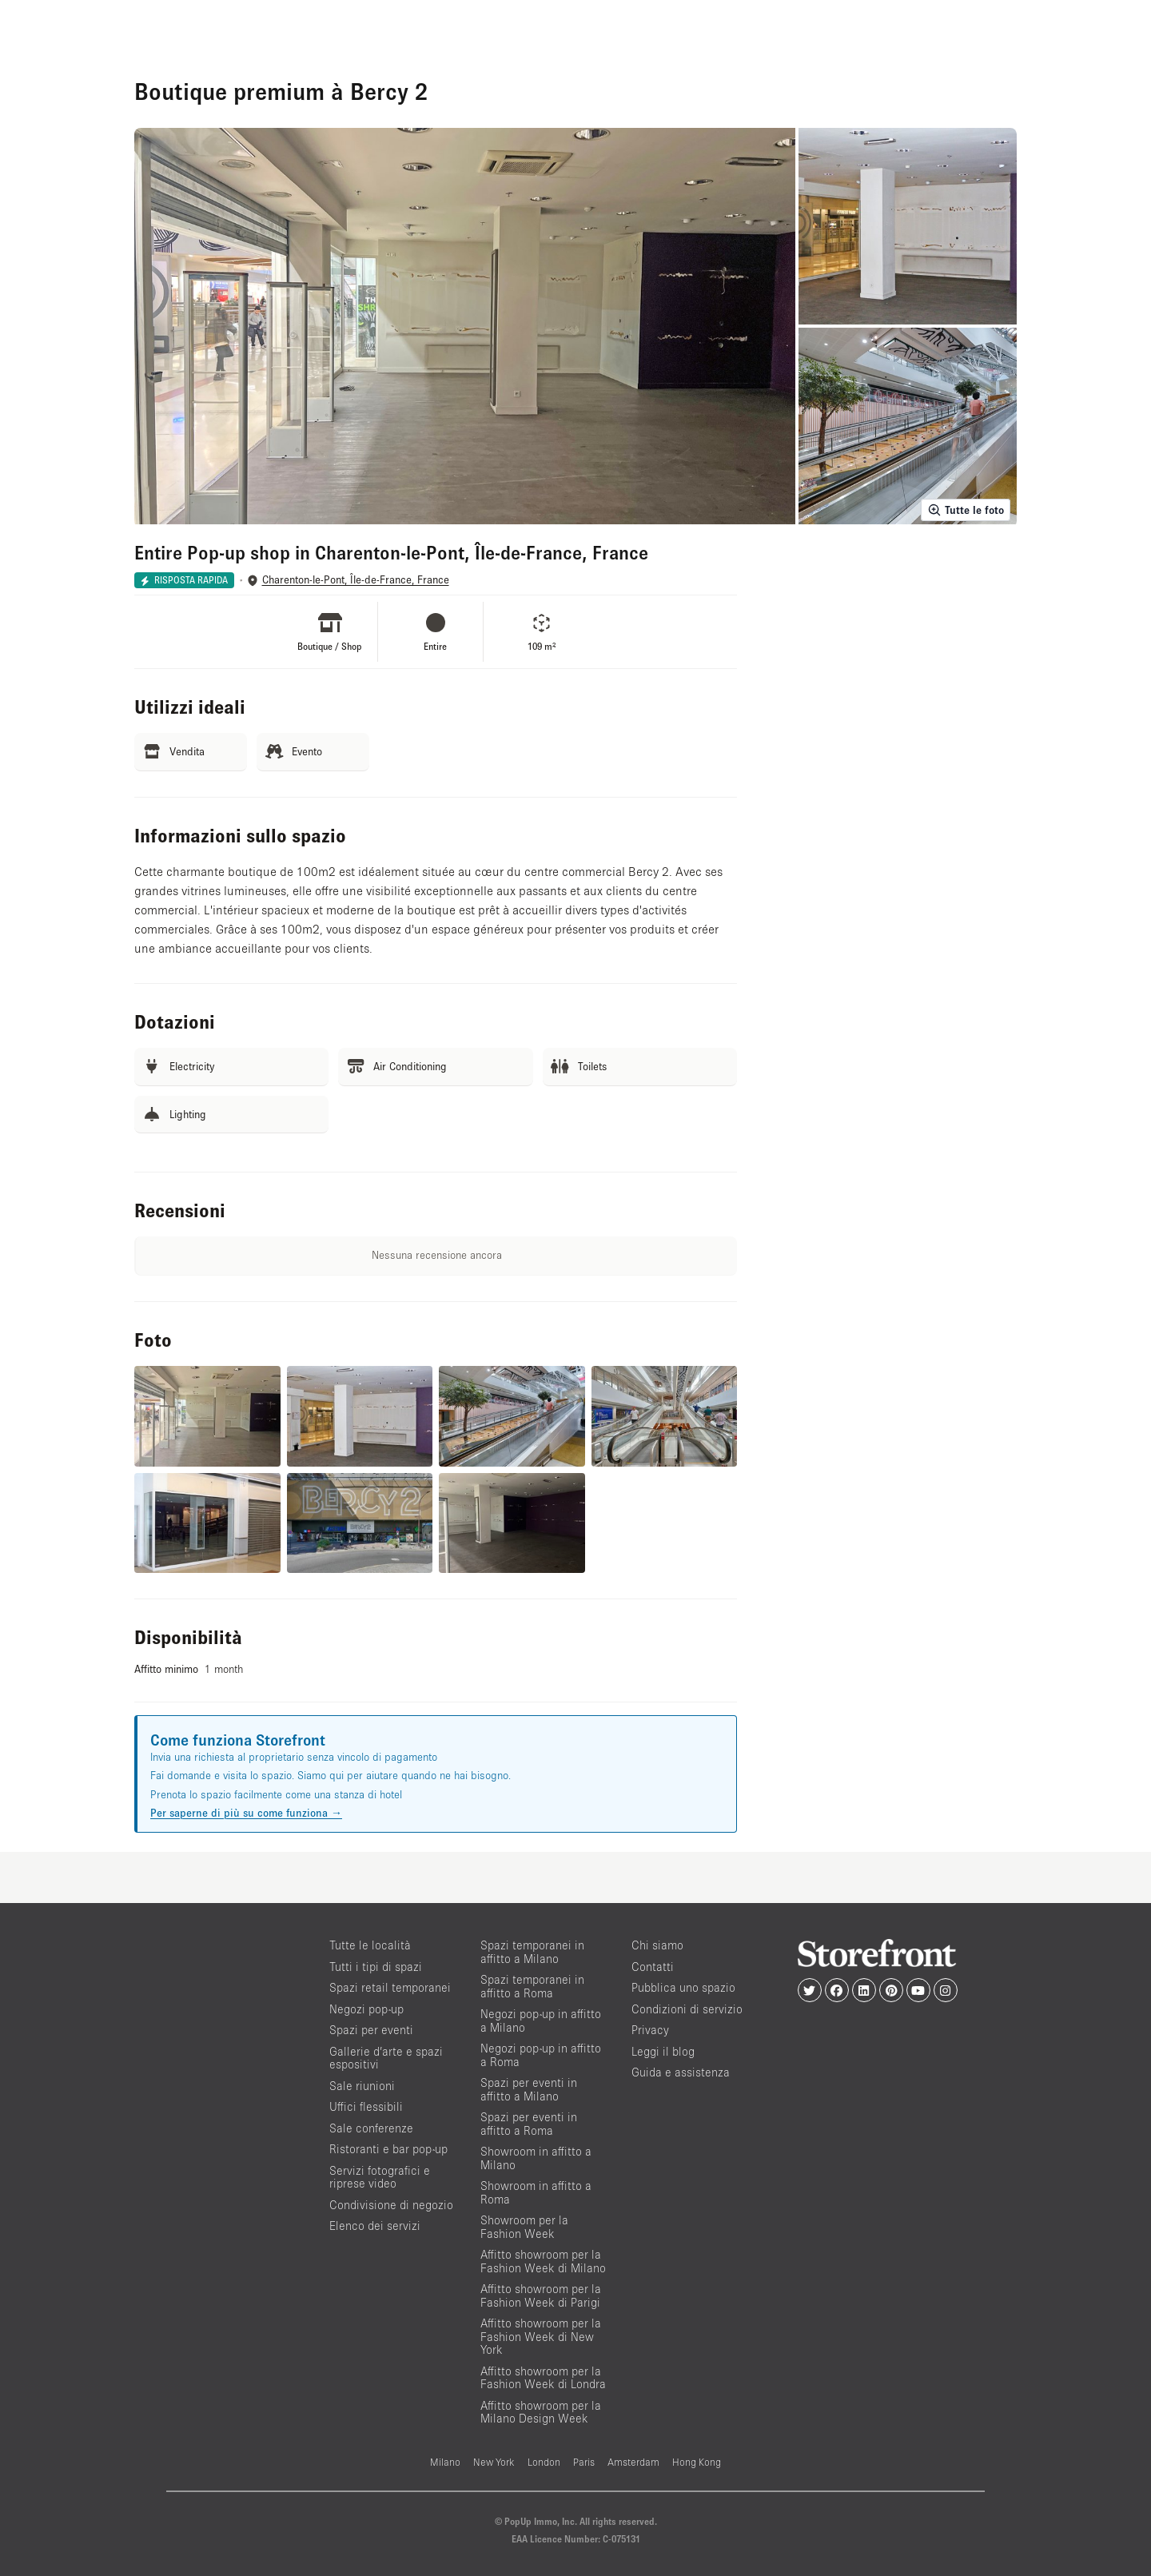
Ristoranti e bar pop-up (388, 2149)
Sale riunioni (362, 2085)
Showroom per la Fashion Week (524, 2226)
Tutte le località (370, 1945)
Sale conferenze (371, 2128)
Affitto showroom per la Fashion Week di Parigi (540, 2295)
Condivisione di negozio (391, 2205)
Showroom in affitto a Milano (535, 2158)
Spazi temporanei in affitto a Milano (532, 1951)
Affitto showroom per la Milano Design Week (540, 2412)
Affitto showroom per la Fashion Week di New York (540, 2336)
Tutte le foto (965, 510)
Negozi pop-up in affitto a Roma (540, 2054)
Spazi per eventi (371, 2030)
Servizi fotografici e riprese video (379, 2177)
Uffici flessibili (366, 2106)
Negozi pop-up (366, 2009)
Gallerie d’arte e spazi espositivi (386, 2058)
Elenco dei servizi (374, 2225)
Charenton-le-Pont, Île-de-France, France (355, 580)
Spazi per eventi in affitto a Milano (528, 2089)
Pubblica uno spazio (683, 1987)
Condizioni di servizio (687, 2009)
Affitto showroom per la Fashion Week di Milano (543, 2261)
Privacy (650, 2030)
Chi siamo (657, 1945)
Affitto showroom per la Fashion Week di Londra (543, 2377)
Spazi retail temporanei (390, 1987)
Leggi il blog (663, 2051)
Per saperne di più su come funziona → (246, 1812)
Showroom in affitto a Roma (535, 2192)
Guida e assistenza (680, 2072)
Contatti (652, 1966)
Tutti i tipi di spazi (375, 1966)
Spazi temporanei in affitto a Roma (532, 1986)
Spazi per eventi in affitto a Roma (528, 2123)
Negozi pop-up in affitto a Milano (540, 2020)
